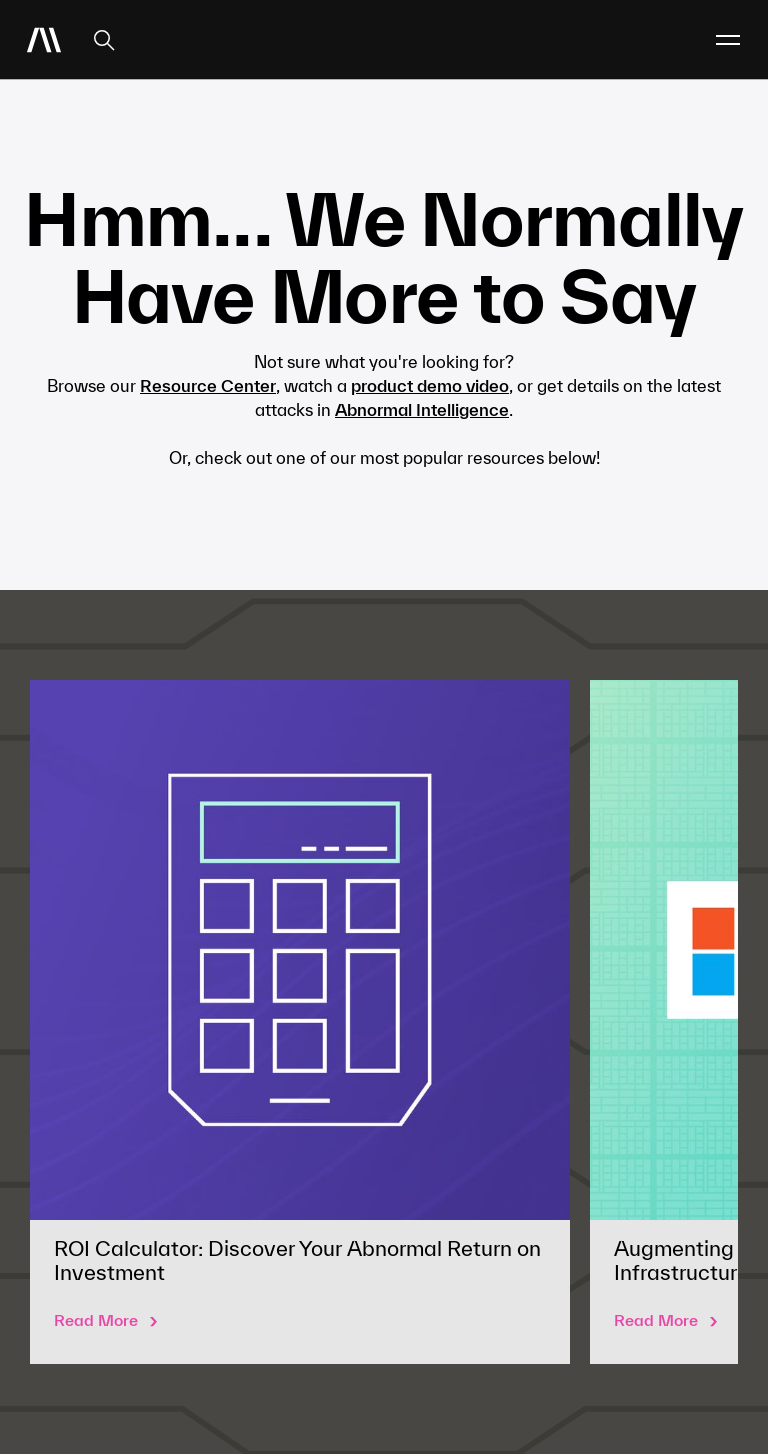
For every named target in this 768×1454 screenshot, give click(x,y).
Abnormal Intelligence (422, 409)
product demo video (430, 385)
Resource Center (208, 385)
